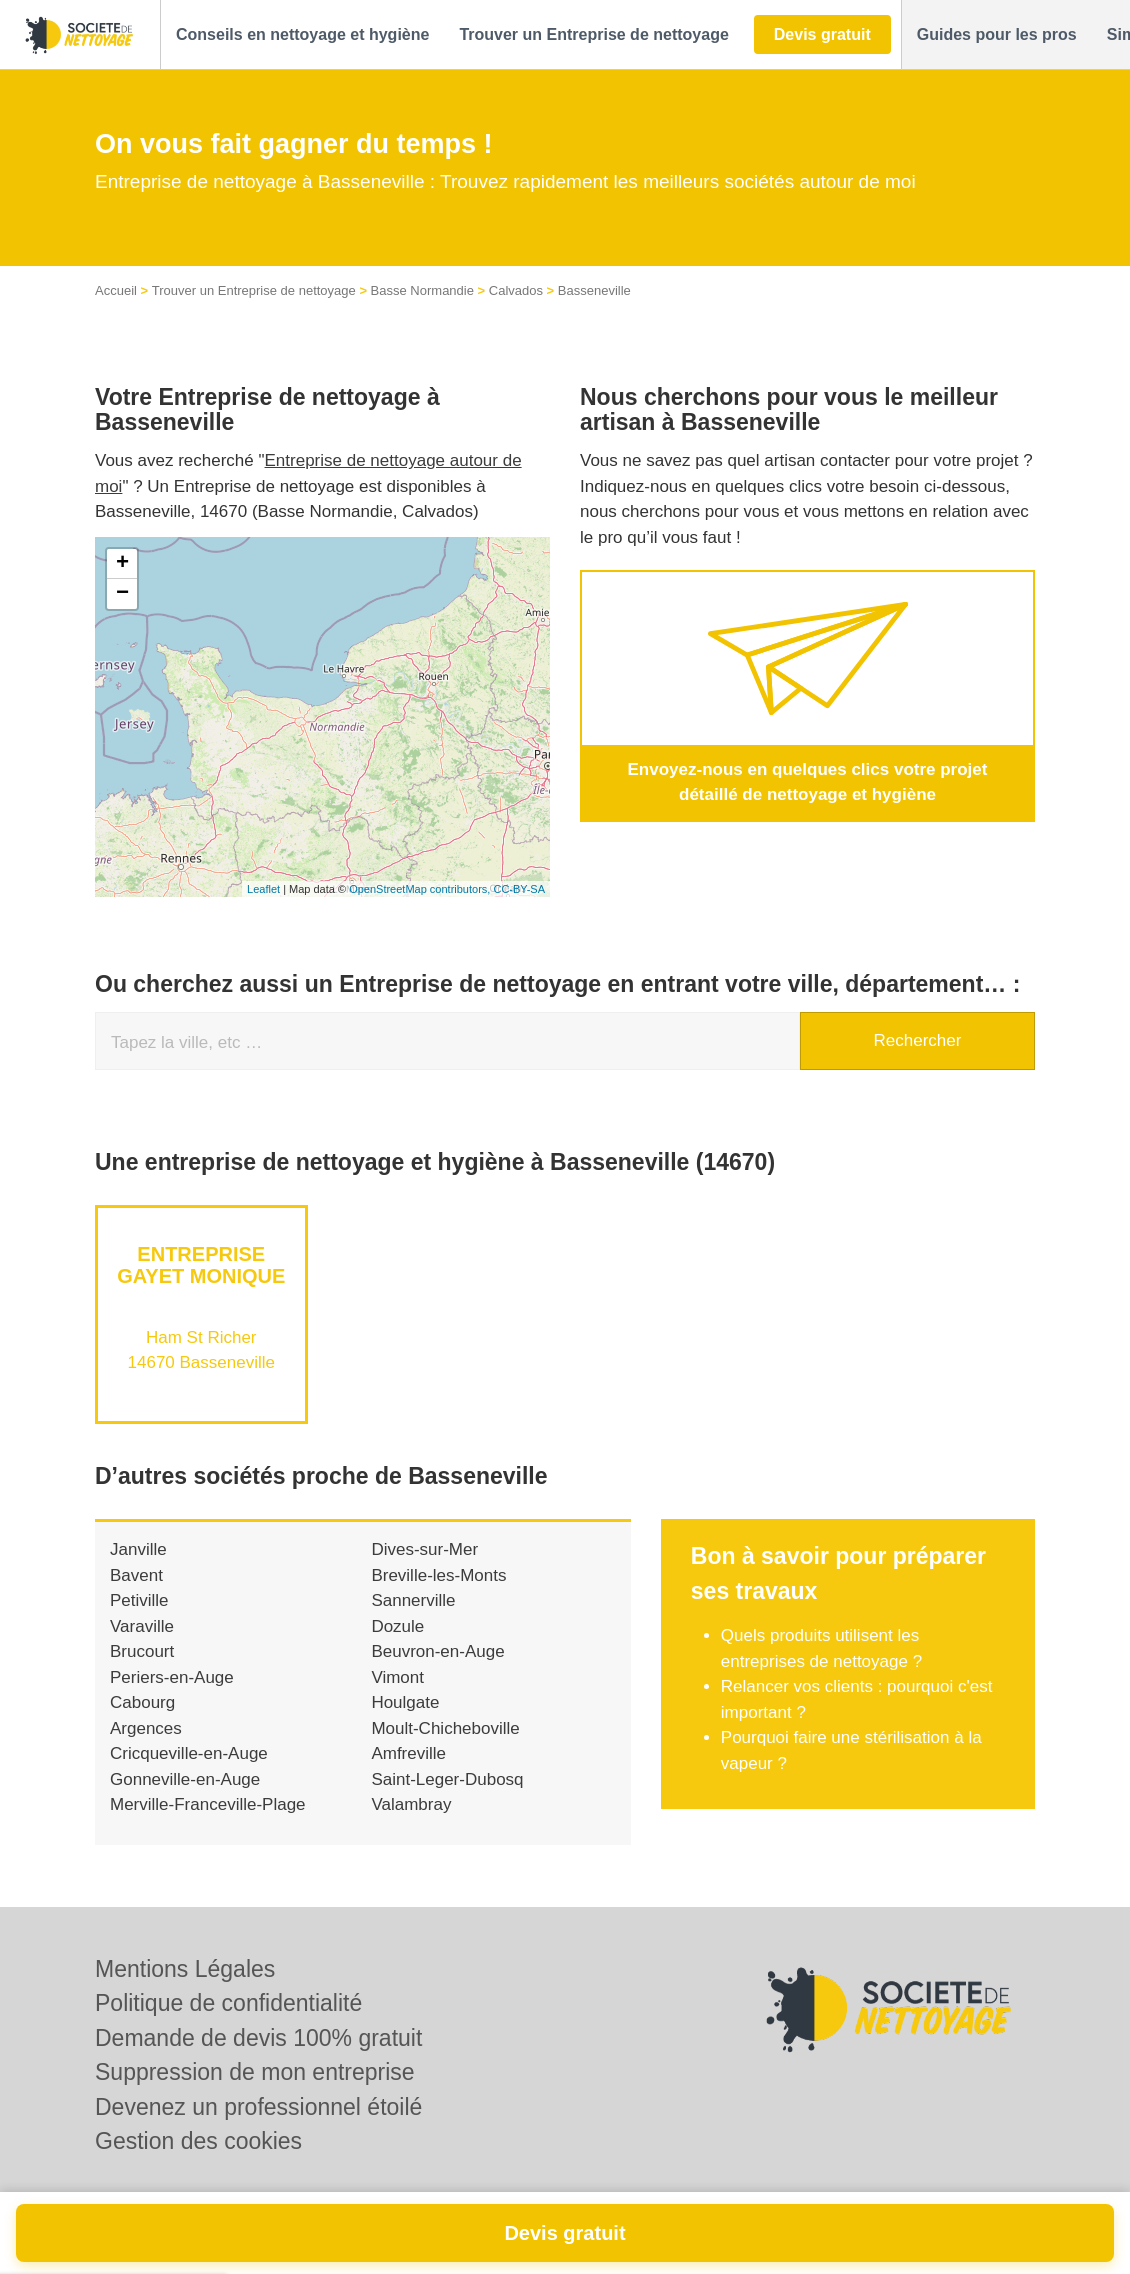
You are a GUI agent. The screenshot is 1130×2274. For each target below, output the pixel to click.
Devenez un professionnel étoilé (258, 2107)
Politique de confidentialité (228, 2003)
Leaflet (263, 889)
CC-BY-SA (519, 889)
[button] (302, 35)
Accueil (116, 290)
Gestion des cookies (198, 2141)
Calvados (516, 290)
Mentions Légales (185, 1969)
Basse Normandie (422, 290)
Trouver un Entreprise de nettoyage (254, 290)
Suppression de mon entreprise (255, 2072)
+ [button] (122, 564)
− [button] (122, 594)
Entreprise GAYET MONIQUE (201, 1265)
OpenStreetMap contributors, (421, 889)
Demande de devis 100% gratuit (258, 2038)
